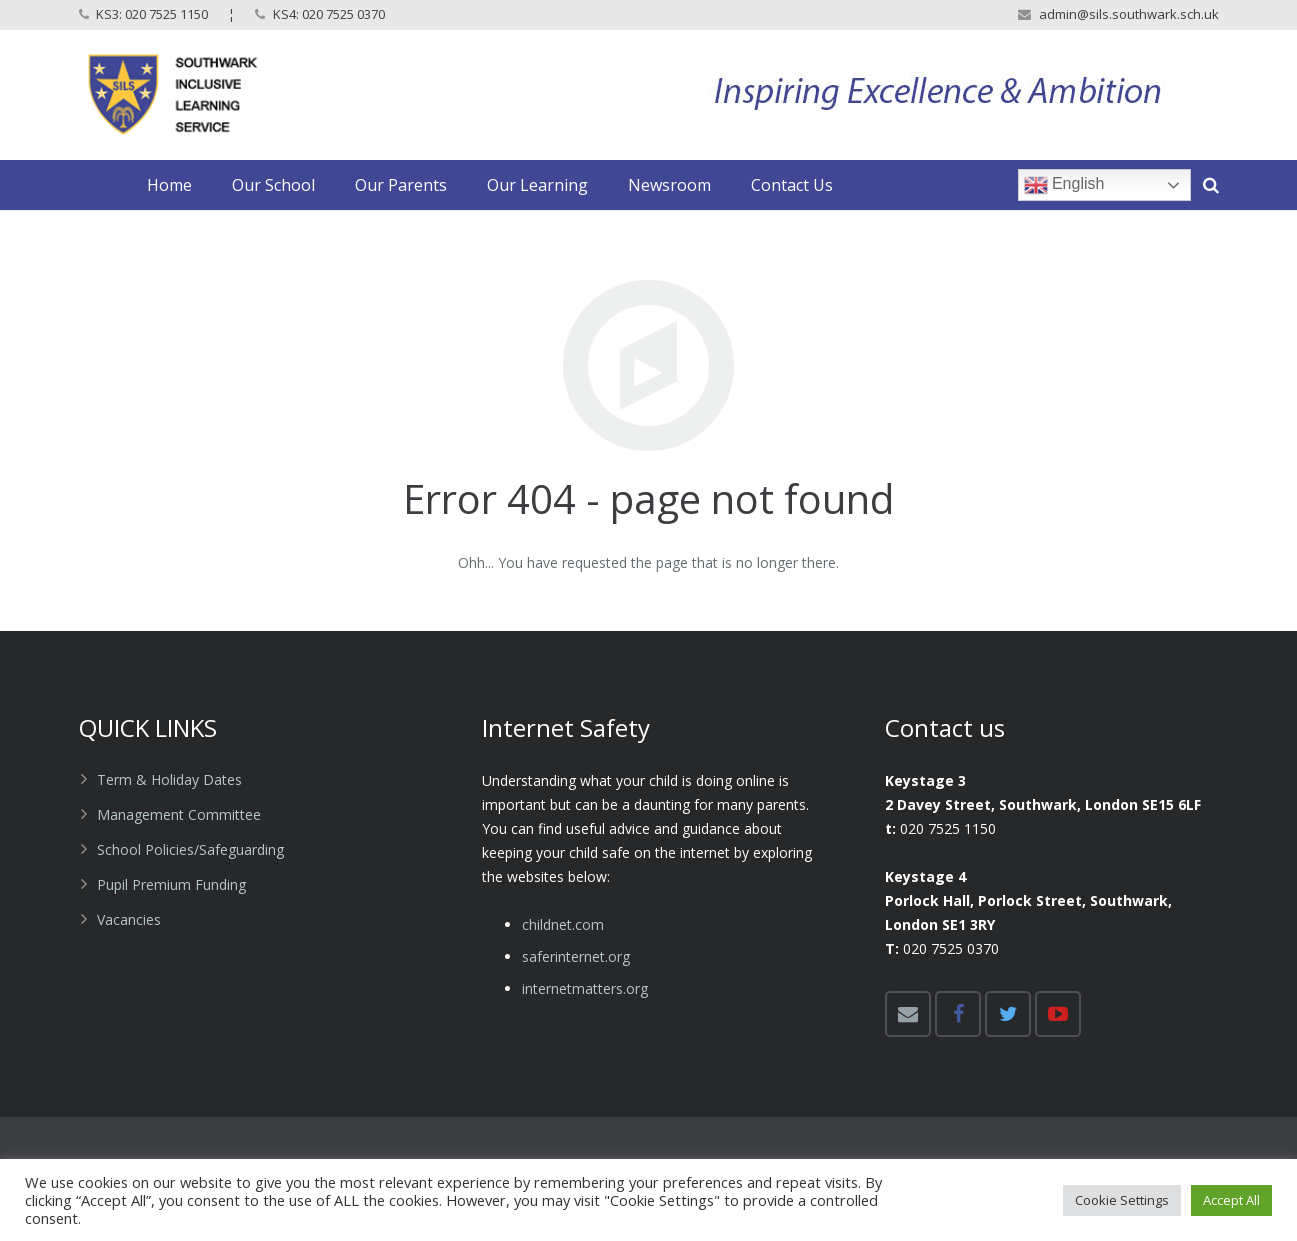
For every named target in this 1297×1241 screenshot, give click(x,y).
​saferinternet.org (576, 956)
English (1064, 185)
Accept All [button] (1231, 1200)
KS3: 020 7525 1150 (152, 14)
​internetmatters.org (585, 988)
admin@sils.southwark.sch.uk (1129, 14)
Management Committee (179, 814)
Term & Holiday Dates (169, 779)
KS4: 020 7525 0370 (329, 14)
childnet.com (563, 924)
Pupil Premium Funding (171, 884)
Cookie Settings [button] (1122, 1200)
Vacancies (129, 919)
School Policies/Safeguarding (190, 849)
